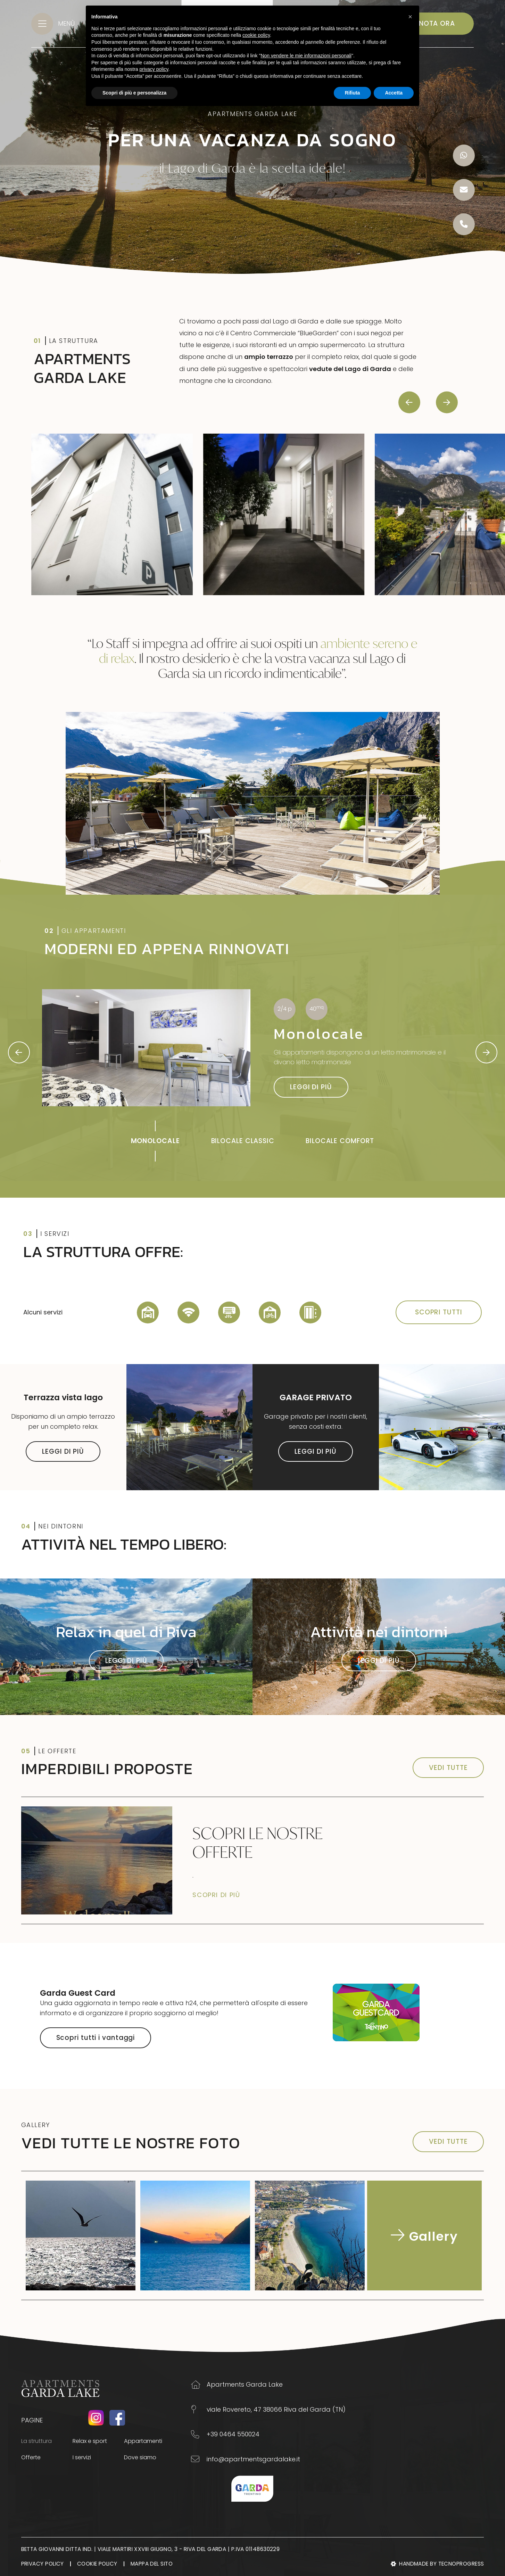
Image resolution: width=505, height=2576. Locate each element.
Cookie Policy (97, 2563)
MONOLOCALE (155, 1141)
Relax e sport (90, 2441)
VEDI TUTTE (448, 1767)
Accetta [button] (394, 93)
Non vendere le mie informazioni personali (305, 55)
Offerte (31, 2457)
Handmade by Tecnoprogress (437, 2563)
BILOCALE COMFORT (340, 1141)
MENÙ (66, 23)
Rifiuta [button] (352, 93)
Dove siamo (140, 2457)
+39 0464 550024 (225, 2434)
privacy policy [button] (154, 69)
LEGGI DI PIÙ (311, 1087)
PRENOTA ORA (430, 23)
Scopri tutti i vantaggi (95, 2037)
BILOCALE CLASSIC (242, 1141)
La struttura (47, 2440)
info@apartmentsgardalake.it (245, 2459)
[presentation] (409, 402)
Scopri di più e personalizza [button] (134, 93)
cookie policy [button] (256, 35)
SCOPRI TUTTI (438, 1312)
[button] (410, 16)
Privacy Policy (42, 2563)
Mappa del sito (152, 2563)
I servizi (82, 2457)
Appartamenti (143, 2441)
